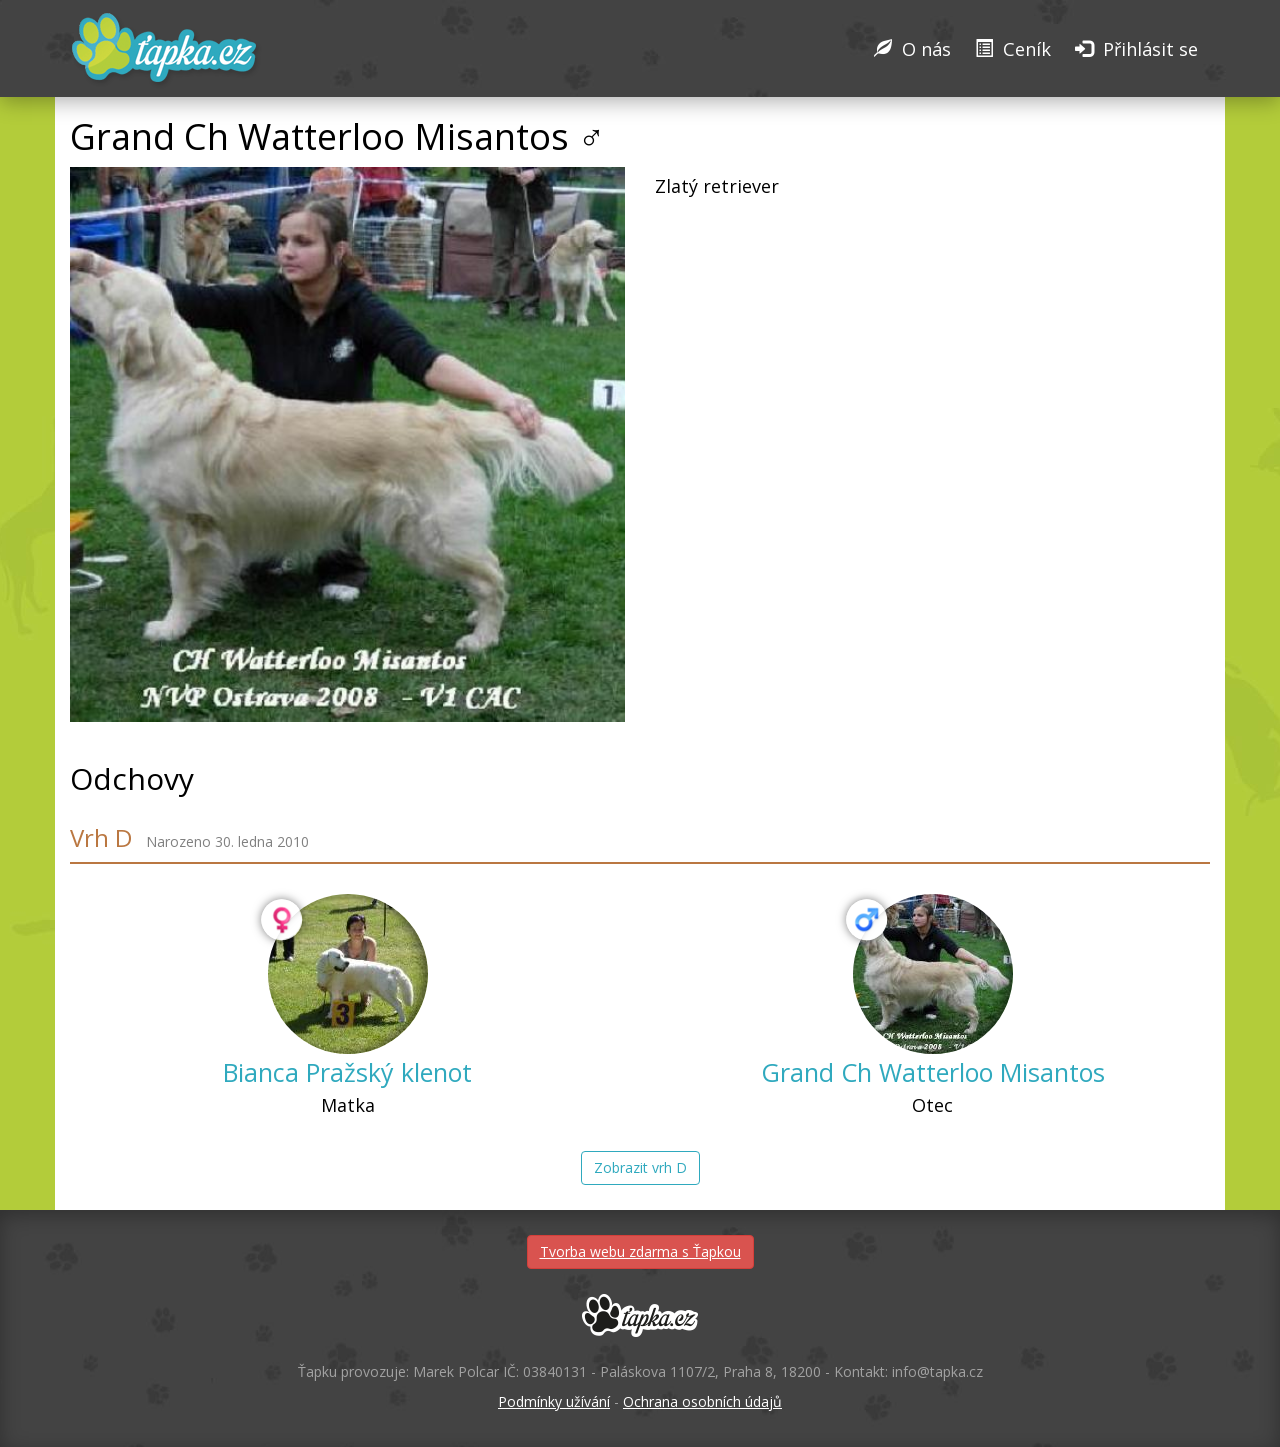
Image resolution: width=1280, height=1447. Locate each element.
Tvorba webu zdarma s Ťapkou (640, 1251)
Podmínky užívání (554, 1401)
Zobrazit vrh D (640, 1167)
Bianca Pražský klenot (347, 1072)
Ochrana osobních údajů (702, 1401)
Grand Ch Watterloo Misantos (933, 1072)
